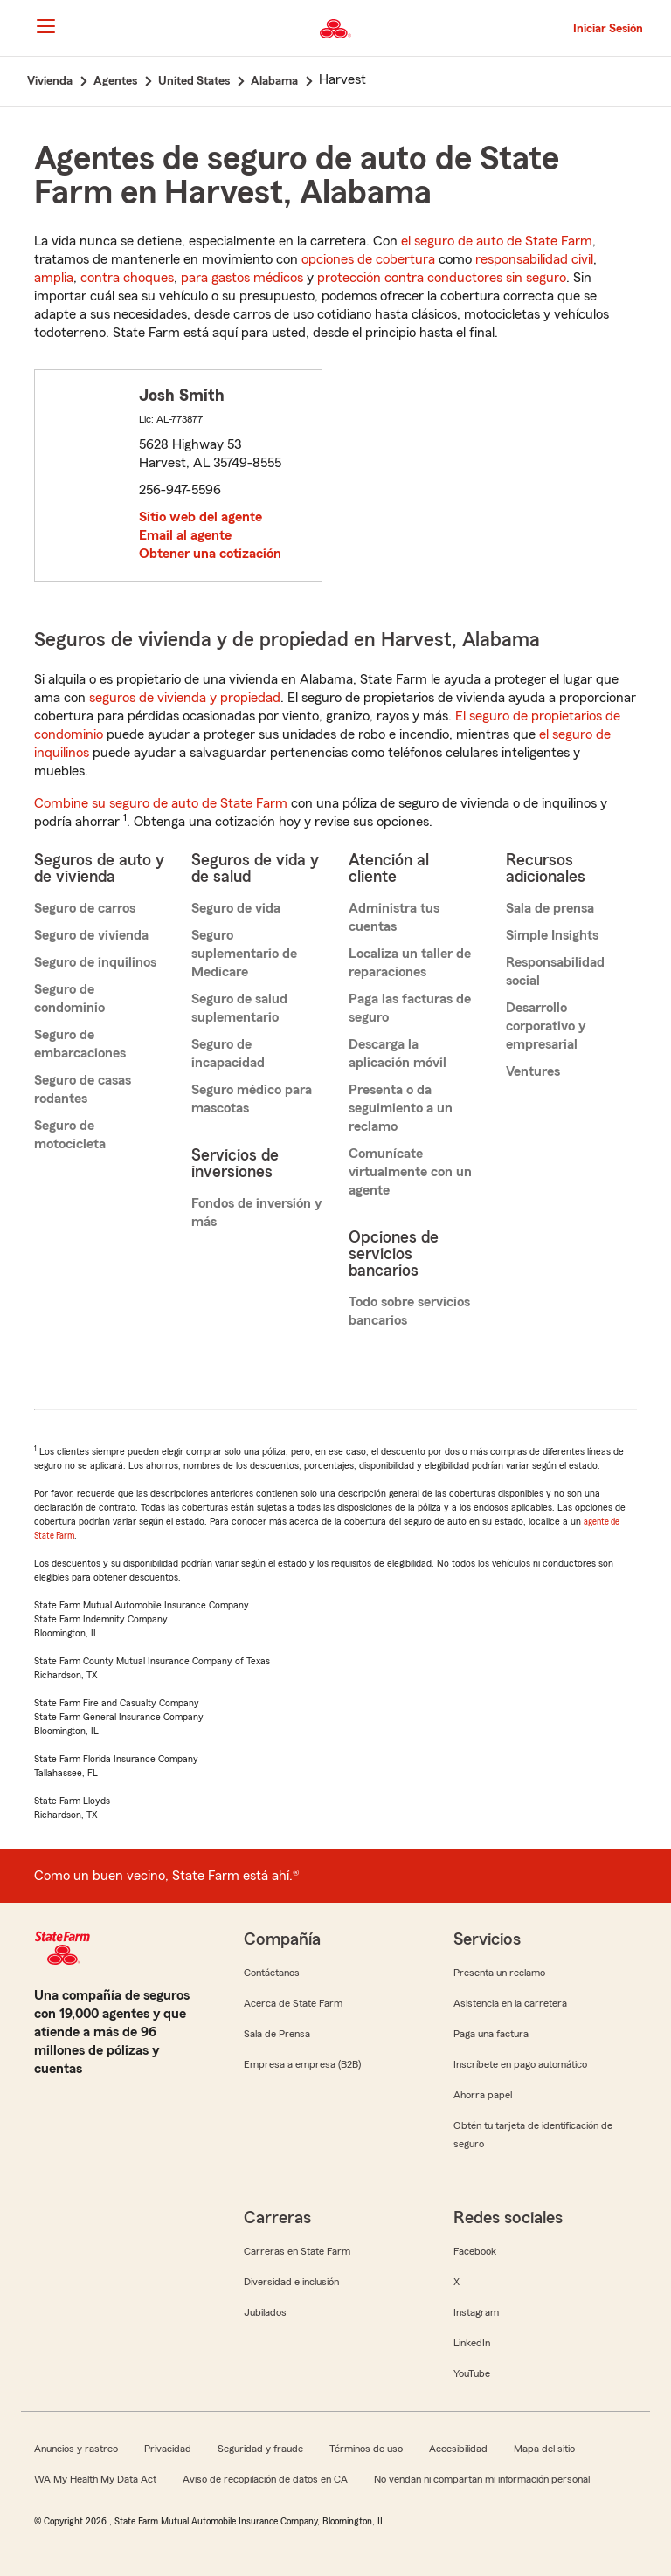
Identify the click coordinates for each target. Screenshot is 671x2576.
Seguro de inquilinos (95, 962)
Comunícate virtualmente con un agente (410, 1172)
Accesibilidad (458, 2448)
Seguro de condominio (69, 998)
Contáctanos (272, 1972)
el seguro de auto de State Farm (496, 241)
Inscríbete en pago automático (520, 2064)
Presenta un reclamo (499, 1972)
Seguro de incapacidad (228, 1053)
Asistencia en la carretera (510, 2003)
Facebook (474, 2251)
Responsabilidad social (555, 971)
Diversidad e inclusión (291, 2281)
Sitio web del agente (200, 517)
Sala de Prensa (277, 2033)
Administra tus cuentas (394, 917)
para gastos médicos (242, 278)
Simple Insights (552, 935)
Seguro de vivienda (91, 935)
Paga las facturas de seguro (410, 1008)
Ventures (533, 1071)
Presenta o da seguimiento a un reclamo (401, 1108)
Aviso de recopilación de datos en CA (265, 2479)
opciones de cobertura (368, 259)
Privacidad (167, 2448)
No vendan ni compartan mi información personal (482, 2479)
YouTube (471, 2373)
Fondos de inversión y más (256, 1212)
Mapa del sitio (544, 2448)
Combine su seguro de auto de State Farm (160, 803)
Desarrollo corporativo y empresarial (545, 1026)
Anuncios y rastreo (76, 2448)
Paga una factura (491, 2033)
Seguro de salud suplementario (239, 1008)
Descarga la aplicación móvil (397, 1053)
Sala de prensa (550, 908)
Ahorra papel (482, 2095)
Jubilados (265, 2312)
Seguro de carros (84, 908)
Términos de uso (366, 2448)
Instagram (476, 2312)
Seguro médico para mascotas (251, 1099)
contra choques (127, 278)
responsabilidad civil (534, 259)
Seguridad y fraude (260, 2448)
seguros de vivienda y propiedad (184, 698)
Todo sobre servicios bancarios (409, 1311)
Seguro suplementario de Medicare (244, 953)
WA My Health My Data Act (95, 2479)
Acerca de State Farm (293, 2003)
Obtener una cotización (210, 554)
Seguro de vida (235, 908)
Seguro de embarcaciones (80, 1044)
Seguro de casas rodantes (82, 1089)
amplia (53, 278)
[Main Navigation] (45, 26)
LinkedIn (471, 2343)
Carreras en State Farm (297, 2251)
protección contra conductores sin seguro (441, 278)
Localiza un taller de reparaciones (410, 963)
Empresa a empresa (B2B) (302, 2064)
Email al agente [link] (185, 535)
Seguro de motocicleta (70, 1135)
